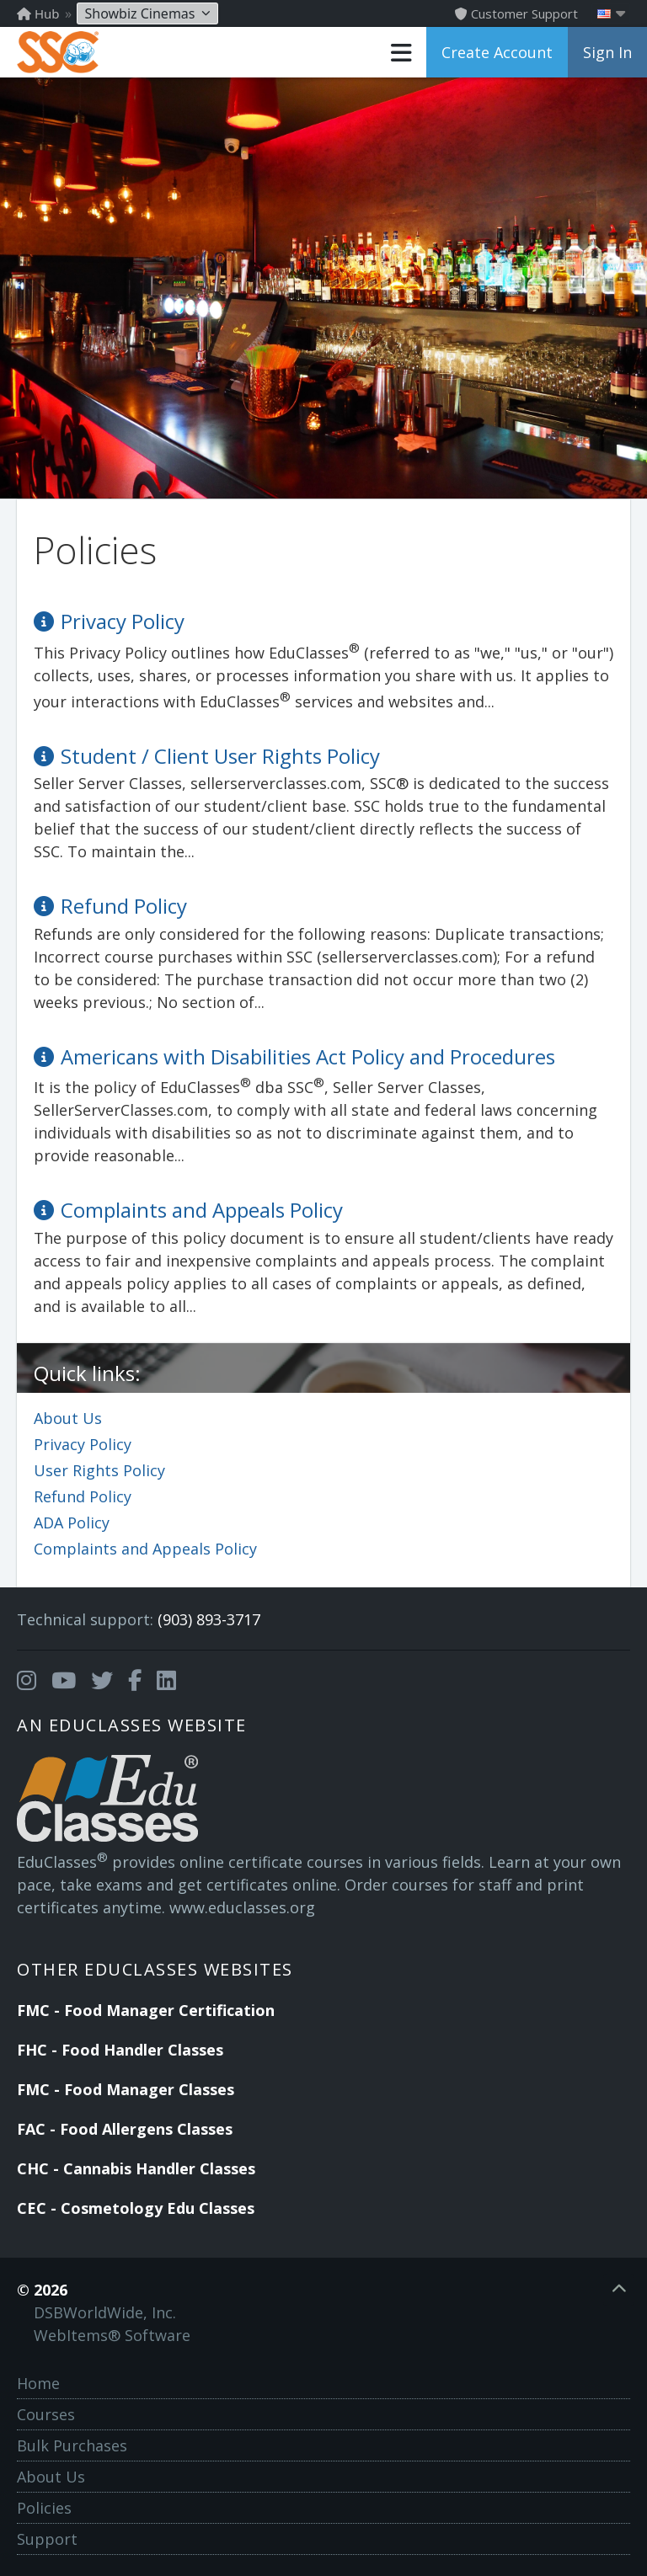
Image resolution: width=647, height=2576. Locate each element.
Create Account (497, 52)
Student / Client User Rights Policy (220, 756)
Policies (44, 2508)
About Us (68, 1418)
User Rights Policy (99, 1470)
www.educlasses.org (242, 1907)
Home (38, 2383)
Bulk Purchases (72, 2445)
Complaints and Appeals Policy (145, 1549)
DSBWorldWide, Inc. (105, 2312)
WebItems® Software (112, 2335)
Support (47, 2539)
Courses (46, 2414)
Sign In (607, 52)
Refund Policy (82, 1496)
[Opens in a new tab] (26, 1681)
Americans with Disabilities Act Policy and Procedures (308, 1056)
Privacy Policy (82, 1444)
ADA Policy (72, 1522)
